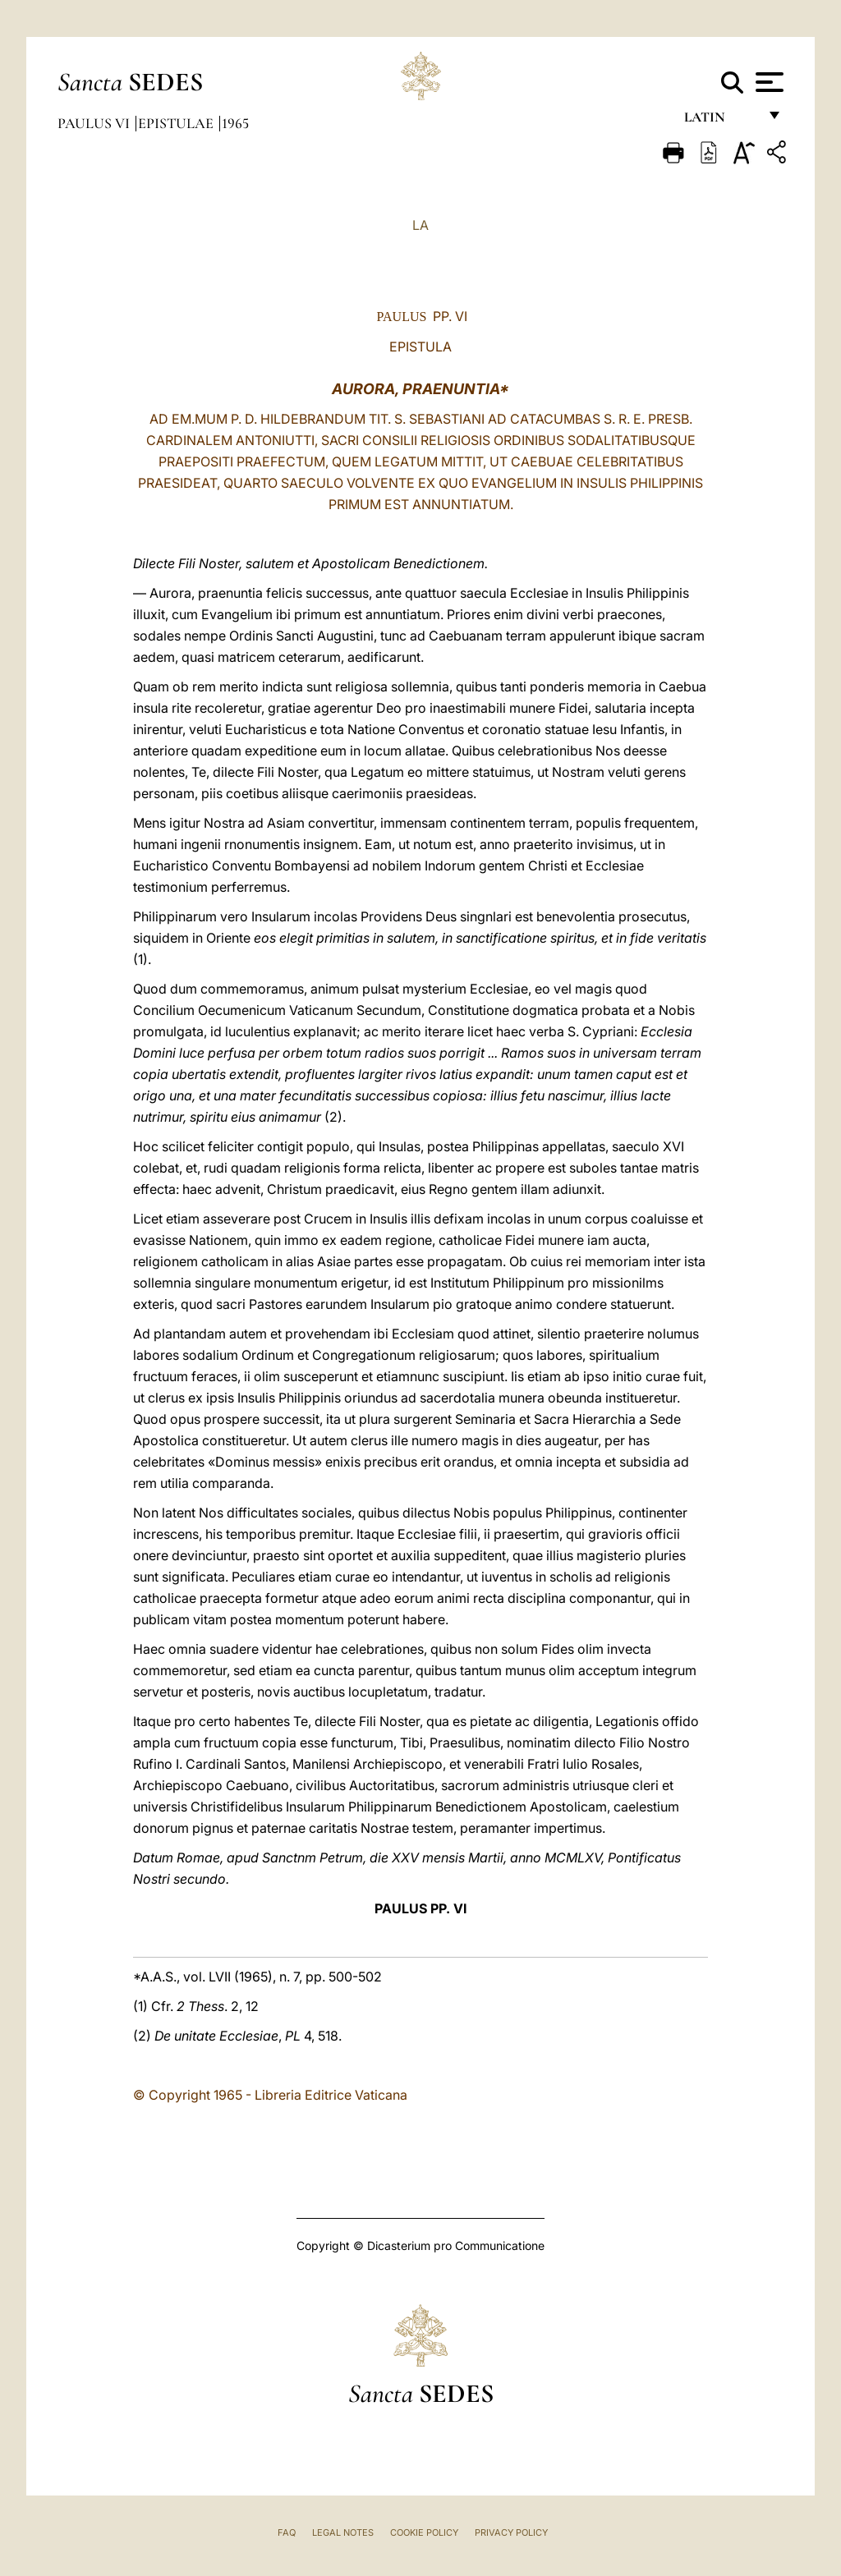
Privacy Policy (511, 2532)
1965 (235, 123)
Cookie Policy (424, 2532)
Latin (720, 121)
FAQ (287, 2532)
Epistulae (177, 123)
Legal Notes (343, 2532)
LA (420, 225)
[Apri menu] (767, 82)
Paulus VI (95, 123)
